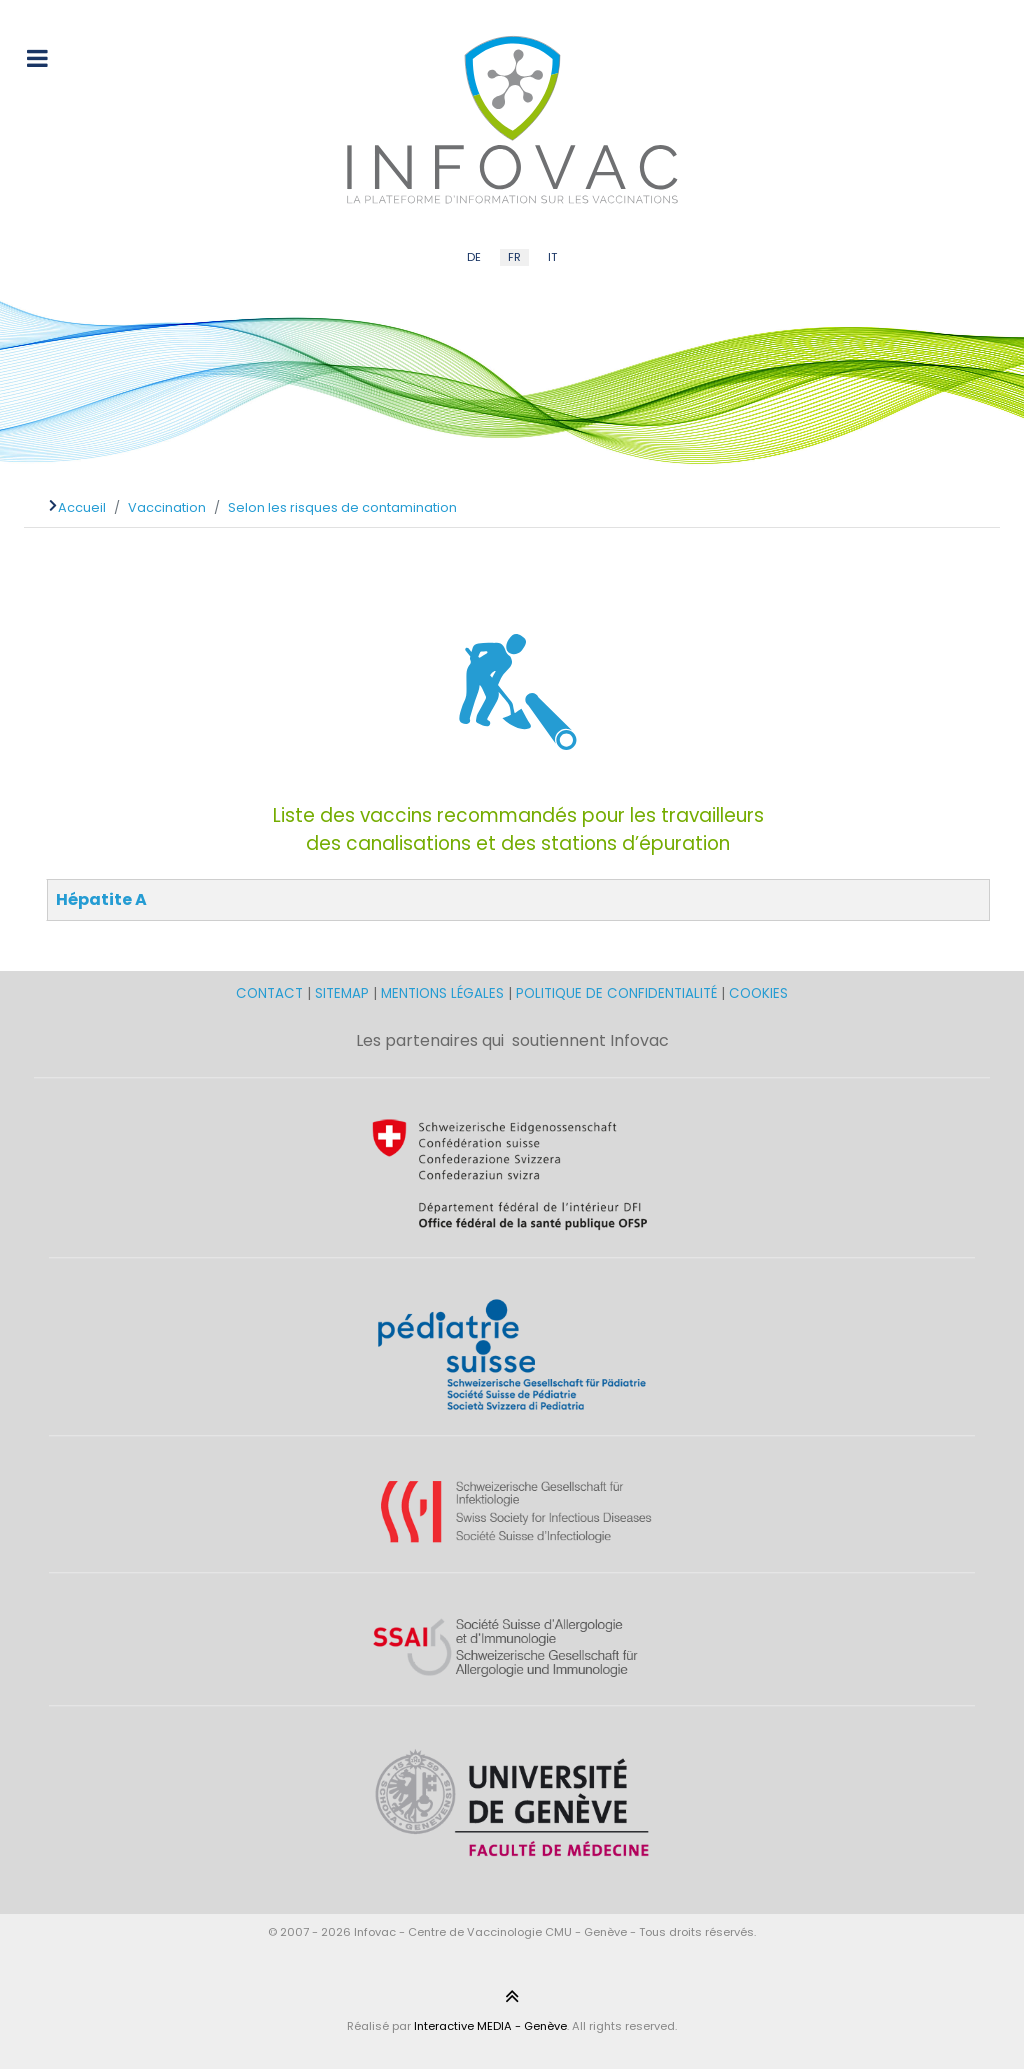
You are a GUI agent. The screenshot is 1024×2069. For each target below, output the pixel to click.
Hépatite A (101, 899)
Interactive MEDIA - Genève (490, 2026)
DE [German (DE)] (474, 257)
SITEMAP (344, 993)
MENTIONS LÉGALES (442, 993)
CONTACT (271, 993)
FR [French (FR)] (514, 257)
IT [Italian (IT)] (552, 257)
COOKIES (758, 993)
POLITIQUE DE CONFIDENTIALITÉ (616, 993)
